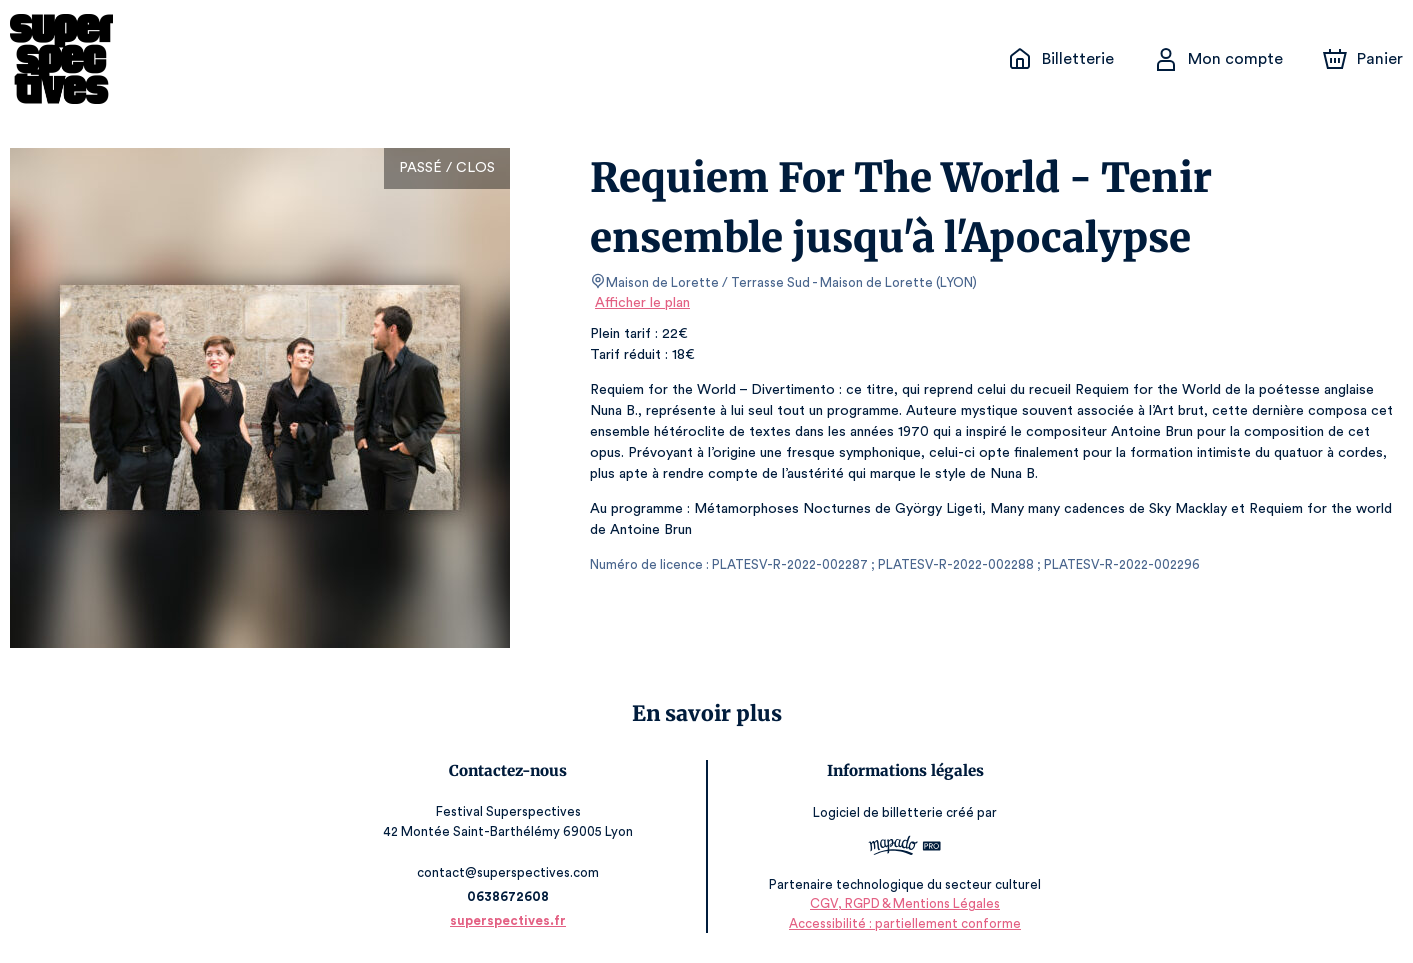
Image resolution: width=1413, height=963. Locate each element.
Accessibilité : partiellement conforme (901, 923)
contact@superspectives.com (512, 872)
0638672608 (511, 896)
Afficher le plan (641, 303)
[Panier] (1363, 59)
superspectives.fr (512, 920)
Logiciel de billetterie (876, 812)
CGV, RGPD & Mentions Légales (902, 903)
